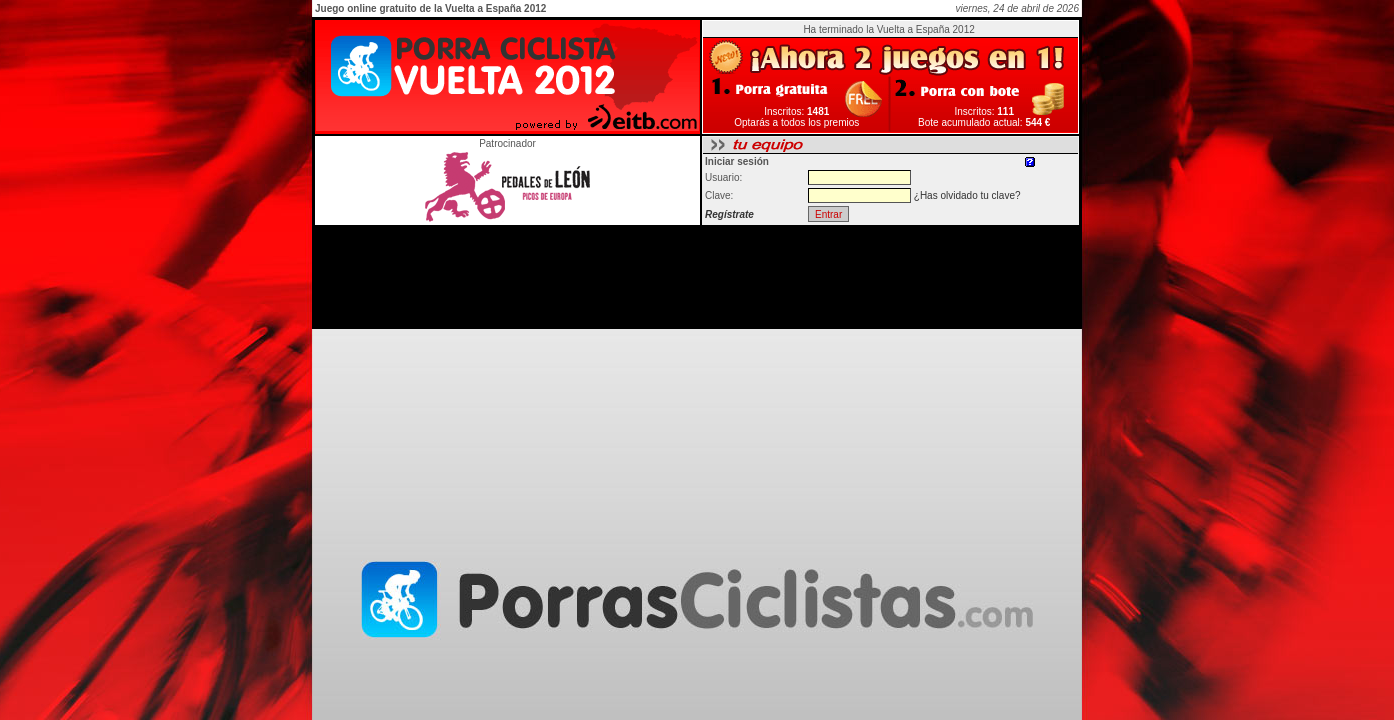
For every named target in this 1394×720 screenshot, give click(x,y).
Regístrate (729, 214)
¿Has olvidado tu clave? (967, 195)
